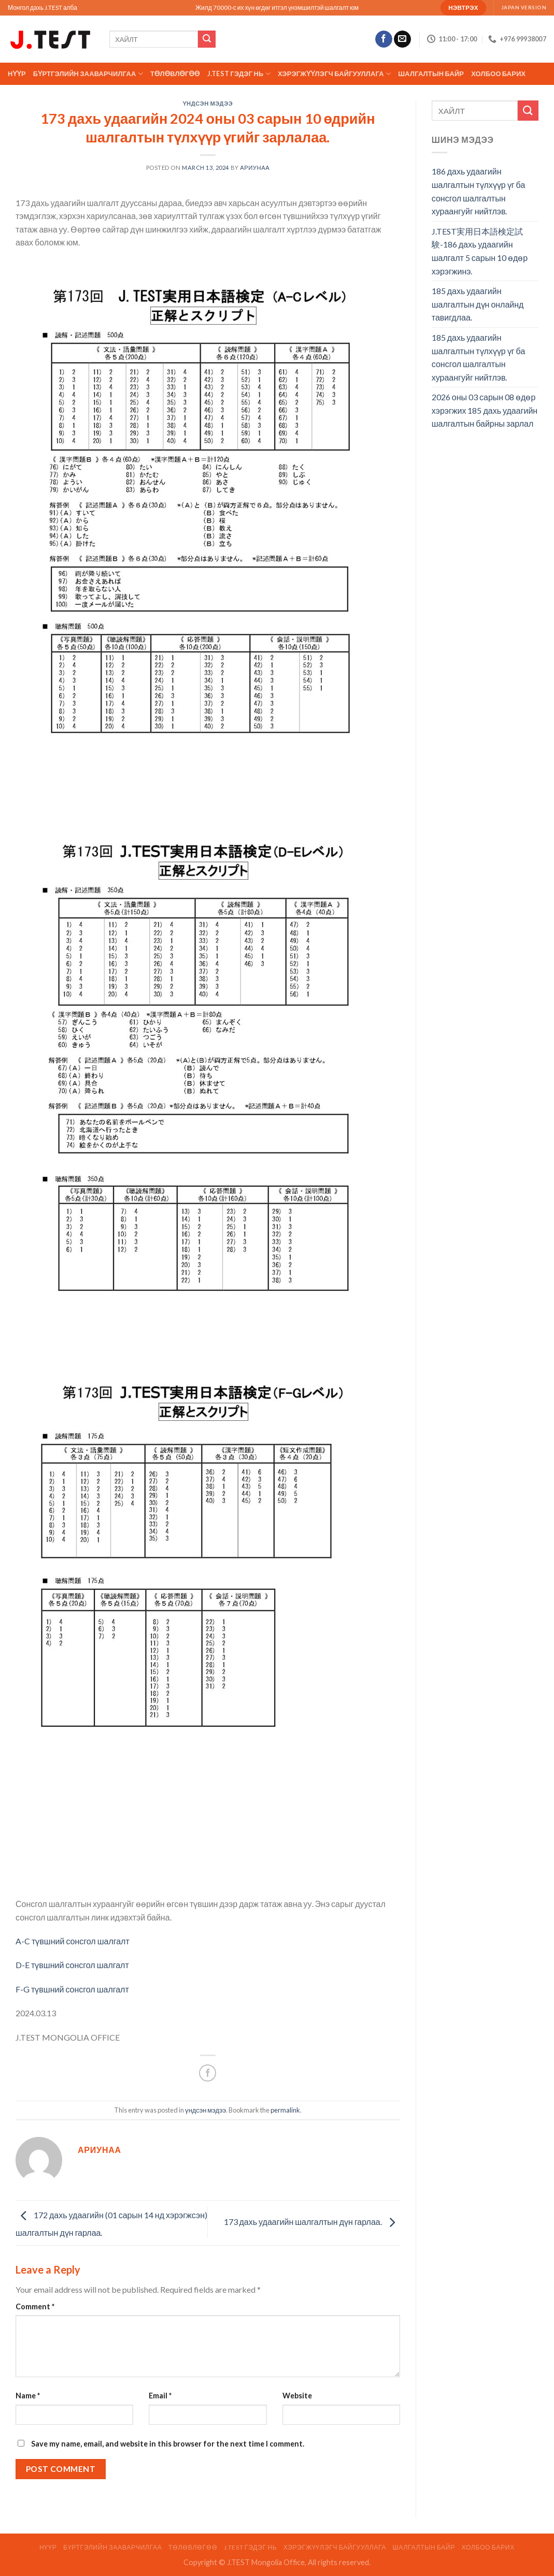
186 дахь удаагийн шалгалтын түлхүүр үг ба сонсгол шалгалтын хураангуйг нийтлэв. (478, 191)
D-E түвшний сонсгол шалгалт (72, 1965)
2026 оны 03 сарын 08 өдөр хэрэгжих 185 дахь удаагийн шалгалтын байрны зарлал (484, 410)
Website (297, 2395)
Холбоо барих (498, 73)
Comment (35, 2306)
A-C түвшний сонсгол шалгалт (73, 1941)
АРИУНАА (254, 167)
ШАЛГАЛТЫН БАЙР (431, 73)
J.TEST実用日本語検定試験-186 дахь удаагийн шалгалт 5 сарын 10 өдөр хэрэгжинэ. (480, 251)
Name (28, 2395)
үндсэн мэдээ (208, 103)
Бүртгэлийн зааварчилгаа (88, 74)
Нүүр (17, 73)
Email (160, 2395)
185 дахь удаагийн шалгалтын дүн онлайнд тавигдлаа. (478, 304)
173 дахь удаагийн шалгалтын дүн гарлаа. (312, 2221)
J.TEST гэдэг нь (239, 74)
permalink (285, 2110)
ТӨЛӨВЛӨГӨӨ (175, 73)
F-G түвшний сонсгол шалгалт (72, 1989)
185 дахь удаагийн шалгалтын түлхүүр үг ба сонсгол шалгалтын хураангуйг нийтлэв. (478, 357)
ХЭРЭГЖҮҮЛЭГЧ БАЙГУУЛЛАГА (334, 74)
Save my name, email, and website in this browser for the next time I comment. (167, 2443)
